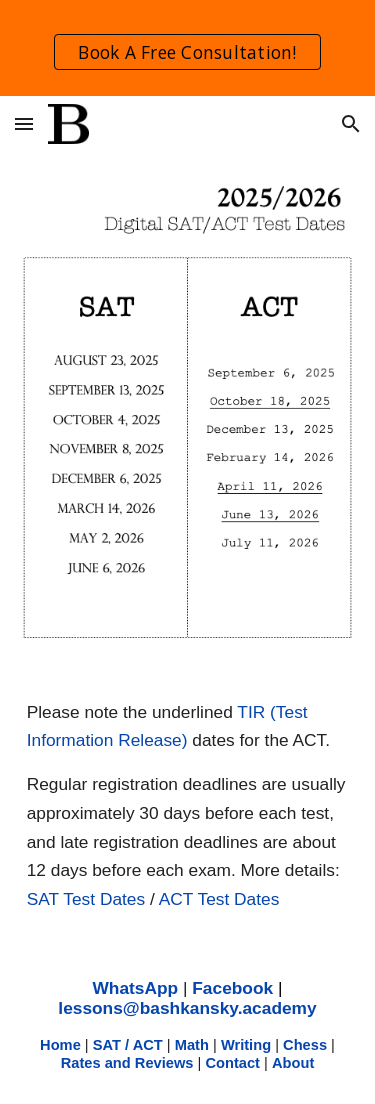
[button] (24, 123)
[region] (187, 48)
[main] (188, 806)
